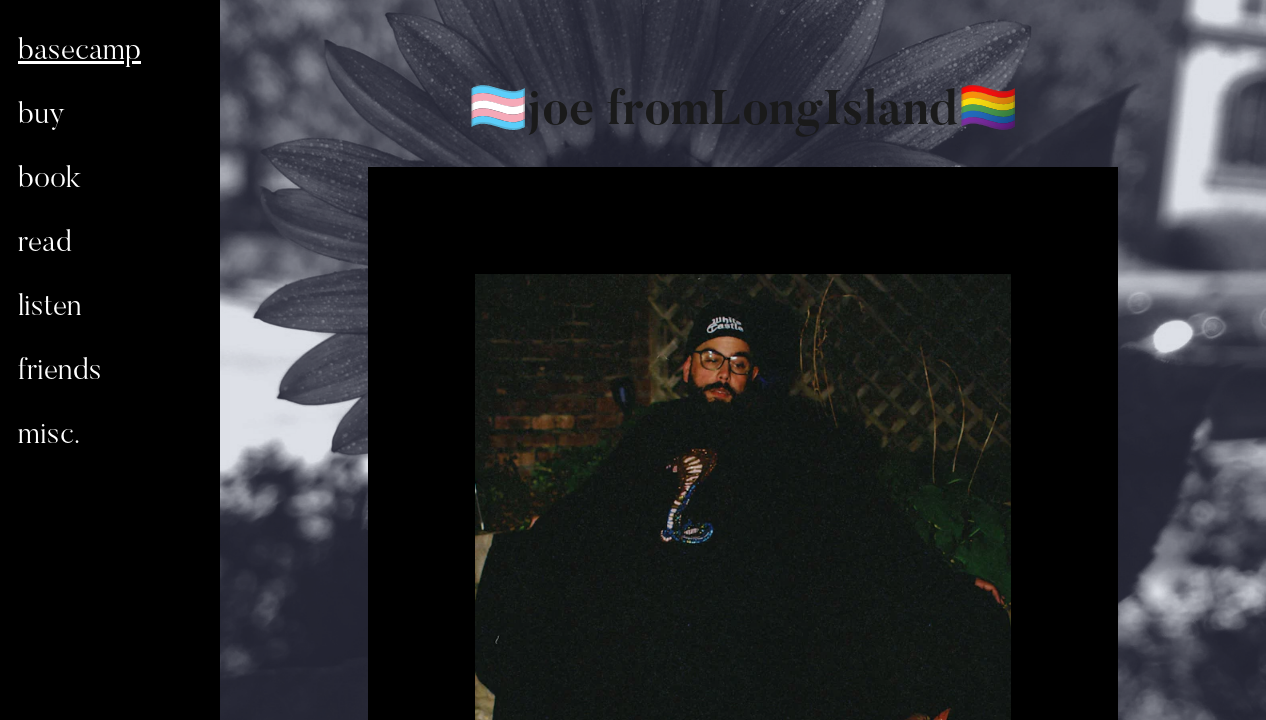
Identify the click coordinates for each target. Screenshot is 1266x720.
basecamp (79, 52)
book (49, 180)
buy (41, 116)
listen (50, 308)
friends (60, 372)
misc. (49, 436)
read (45, 244)
